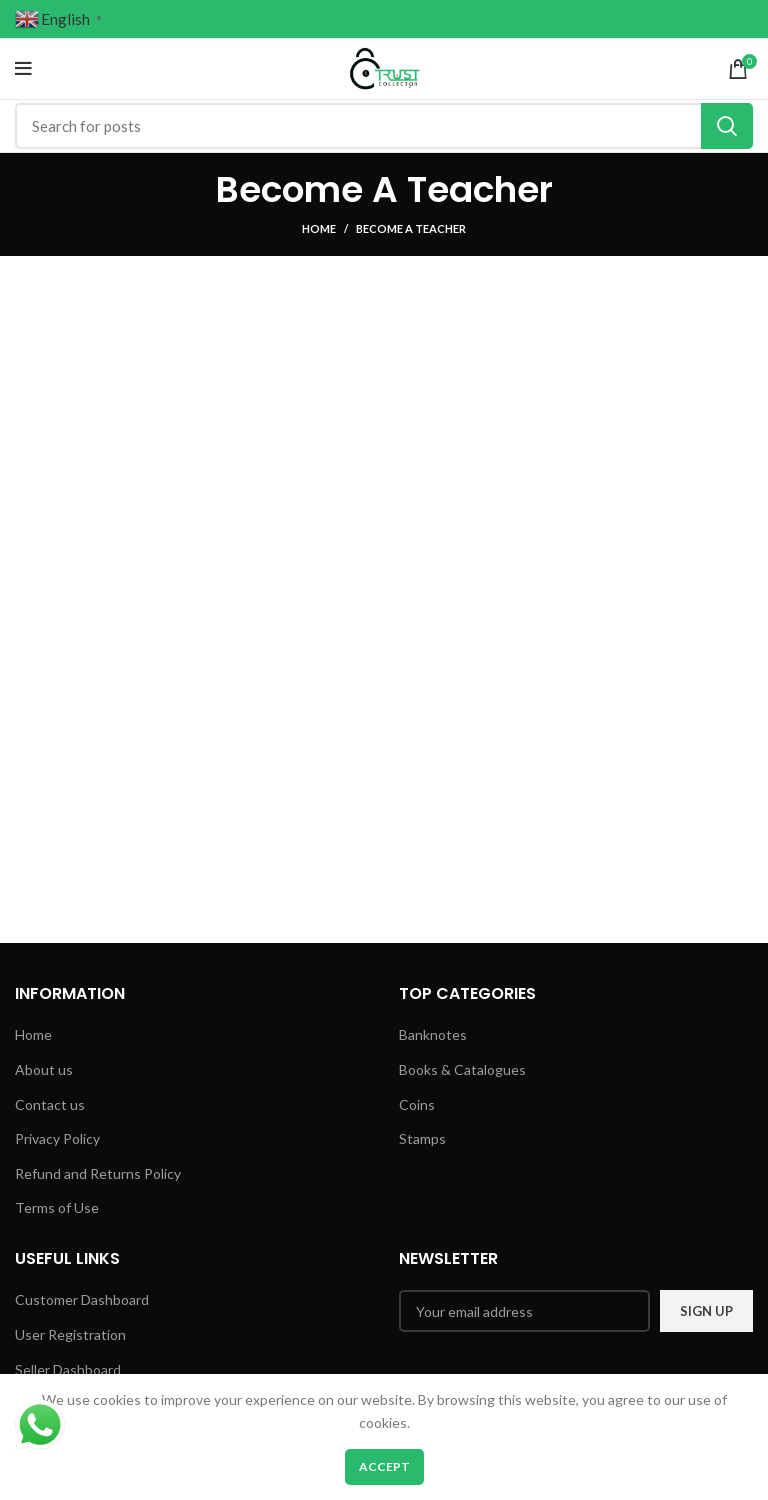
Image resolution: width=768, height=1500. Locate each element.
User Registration (70, 1334)
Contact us (50, 1104)
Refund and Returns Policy (98, 1173)
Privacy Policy (57, 1138)
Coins (417, 1104)
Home (319, 228)
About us (44, 1069)
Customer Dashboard (82, 1299)
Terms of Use (57, 1207)
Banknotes (433, 1034)
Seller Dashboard (68, 1369)
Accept (384, 1466)
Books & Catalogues (462, 1069)
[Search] (384, 126)
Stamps (422, 1138)
